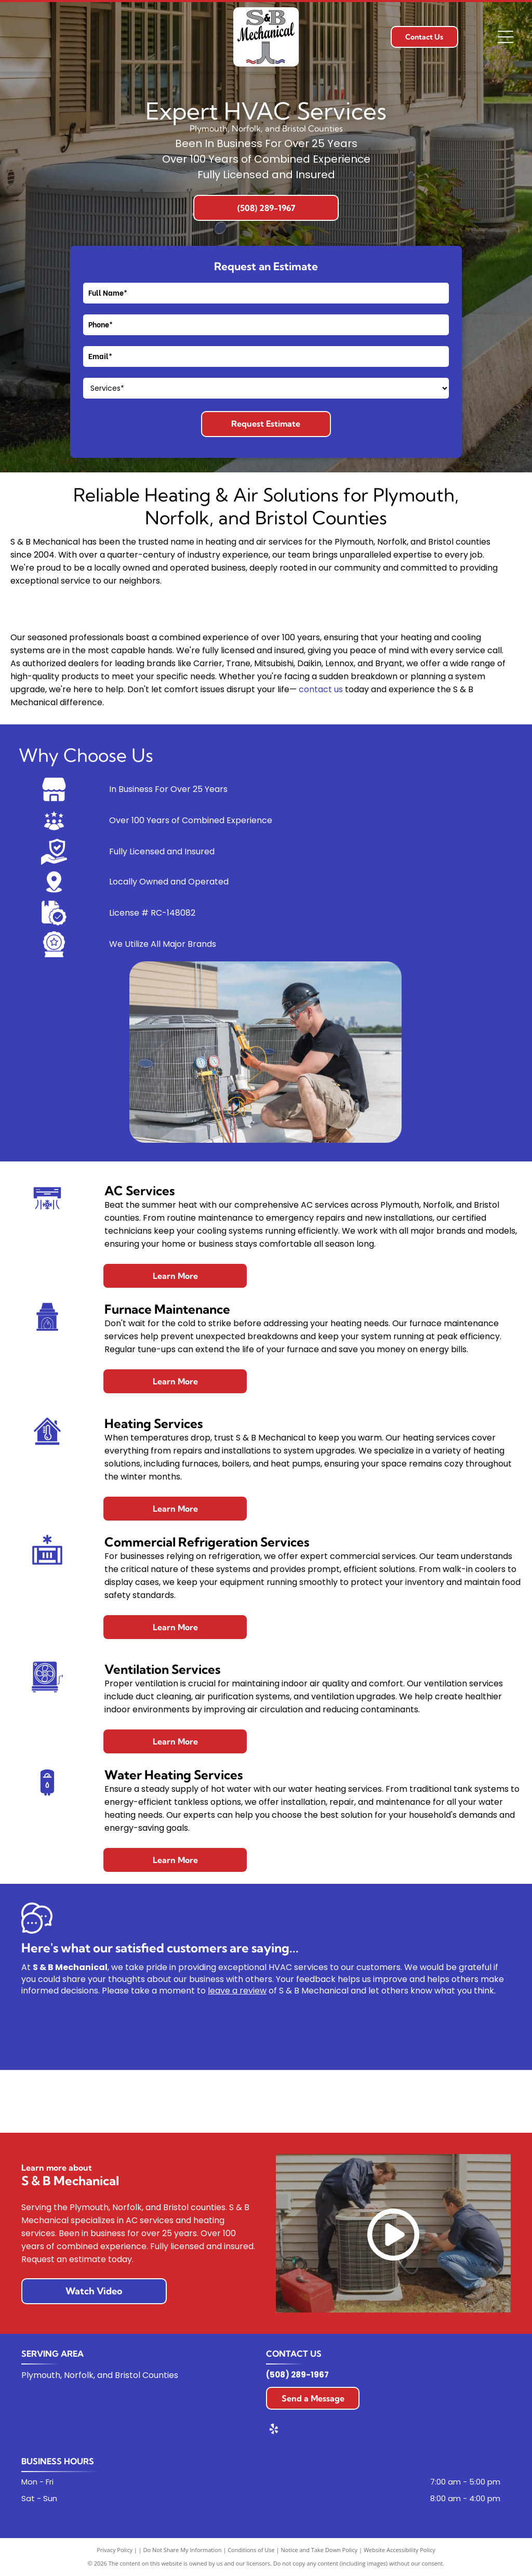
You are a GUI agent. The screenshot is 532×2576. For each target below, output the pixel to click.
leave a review (237, 1991)
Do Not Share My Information (182, 2550)
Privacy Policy (114, 2550)
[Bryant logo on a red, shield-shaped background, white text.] (164, 2101)
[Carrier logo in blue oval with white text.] (62, 2101)
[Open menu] (505, 37)
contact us (321, 689)
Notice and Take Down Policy (319, 2550)
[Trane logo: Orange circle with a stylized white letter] (266, 2101)
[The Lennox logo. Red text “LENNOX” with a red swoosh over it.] (367, 2101)
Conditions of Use (251, 2550)
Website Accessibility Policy (399, 2550)
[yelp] (274, 2430)
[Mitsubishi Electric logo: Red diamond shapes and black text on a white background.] (469, 2101)
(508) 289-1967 (297, 2374)
